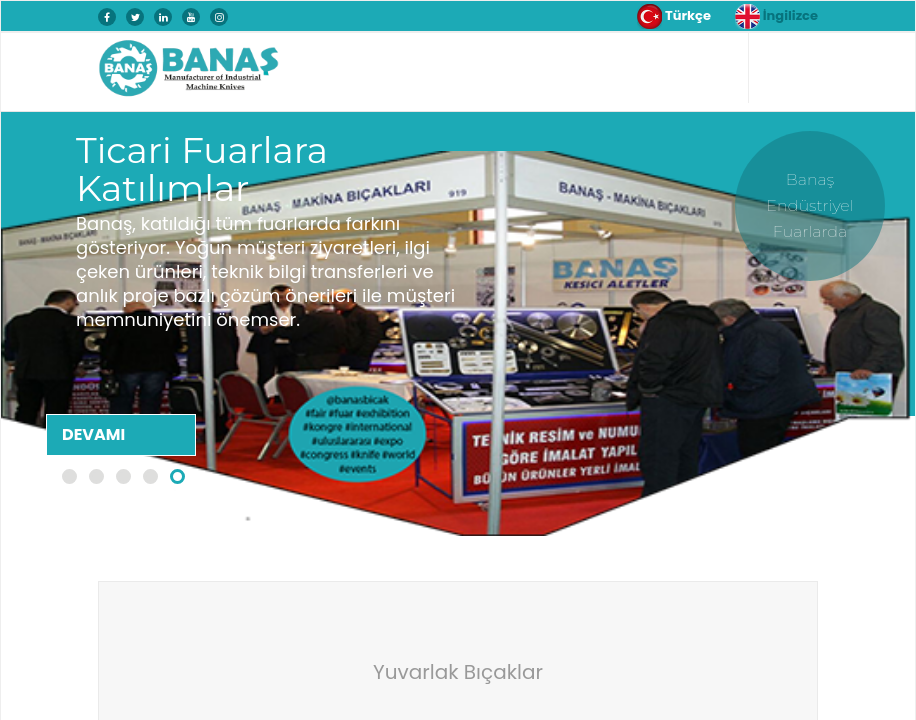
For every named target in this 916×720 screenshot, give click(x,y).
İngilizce (776, 16)
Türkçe (674, 16)
